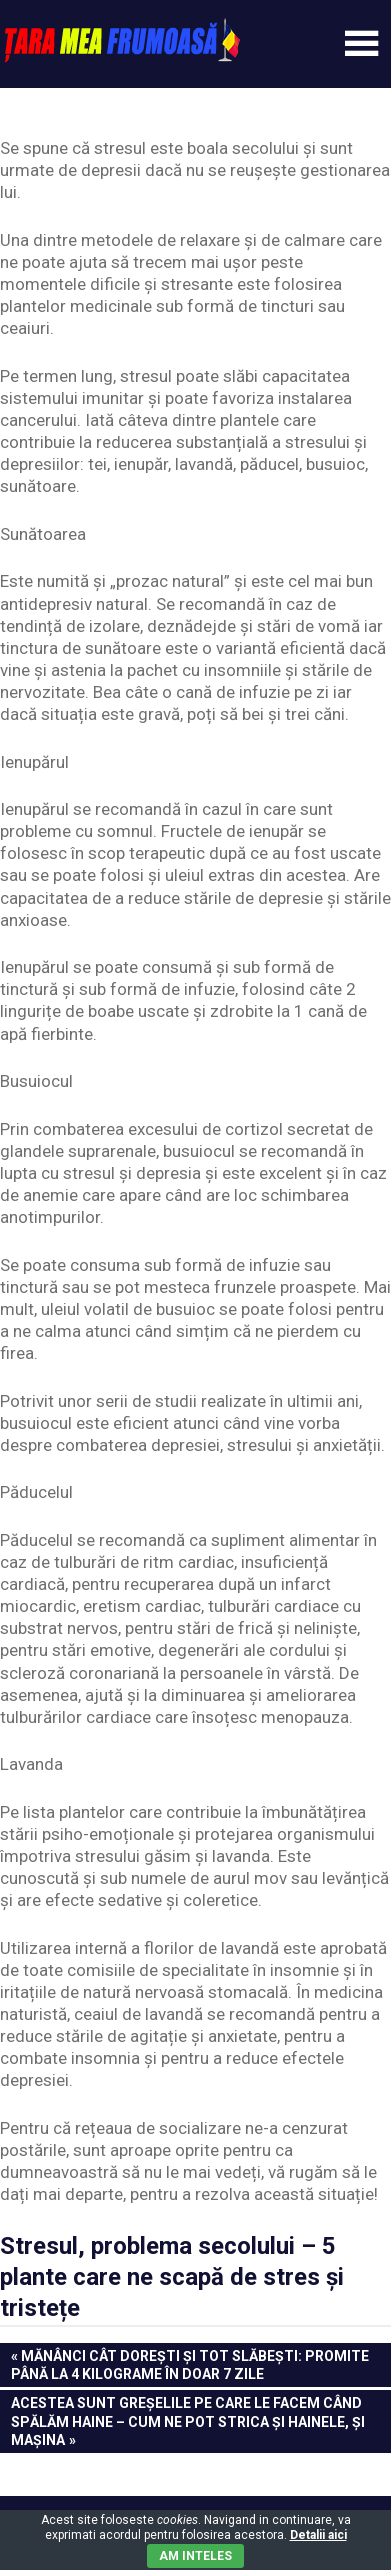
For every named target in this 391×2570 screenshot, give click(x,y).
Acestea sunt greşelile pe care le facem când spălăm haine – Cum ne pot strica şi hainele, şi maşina (187, 2420)
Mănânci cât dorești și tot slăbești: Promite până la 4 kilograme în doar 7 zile (190, 2364)
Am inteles (195, 2556)
